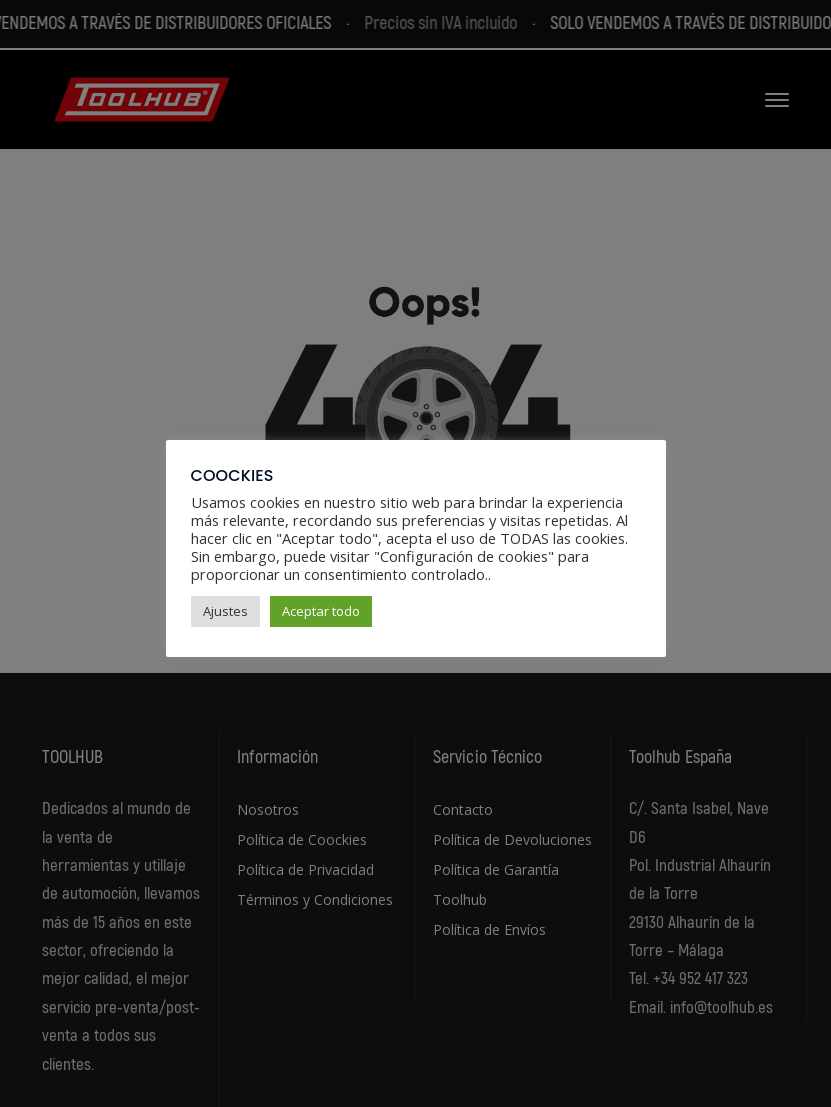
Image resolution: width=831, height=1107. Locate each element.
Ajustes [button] (225, 611)
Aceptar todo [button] (321, 611)
